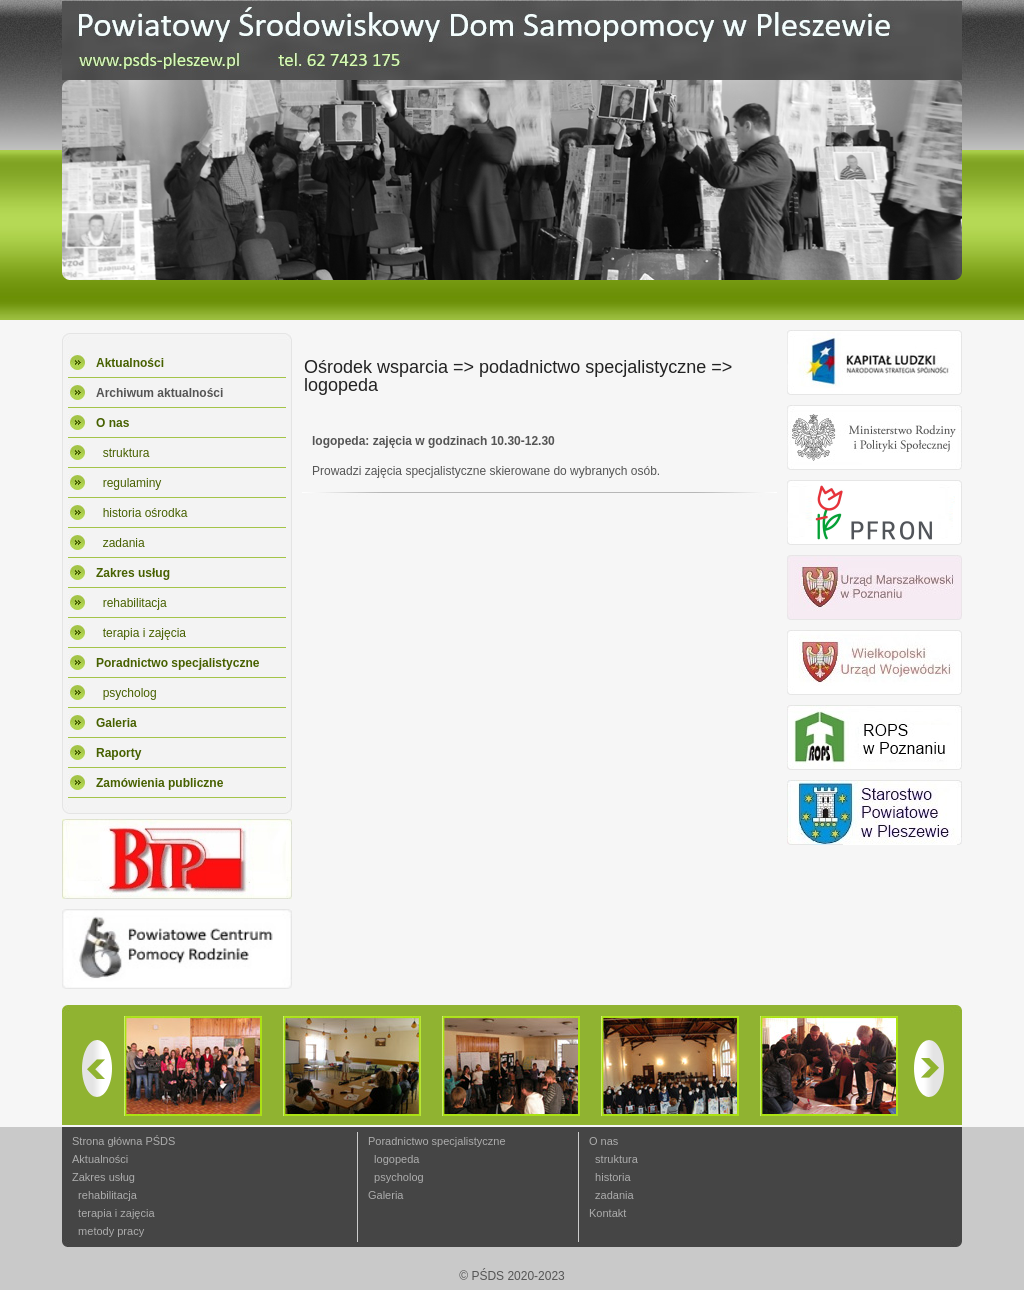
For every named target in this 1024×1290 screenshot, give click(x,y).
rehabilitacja (131, 603)
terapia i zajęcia (141, 633)
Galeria (385, 1195)
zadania (120, 543)
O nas (603, 1141)
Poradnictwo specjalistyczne (437, 1141)
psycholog (126, 693)
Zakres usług (103, 1177)
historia (610, 1177)
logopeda (393, 1159)
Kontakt (607, 1213)
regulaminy (128, 483)
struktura (122, 453)
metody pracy (108, 1231)
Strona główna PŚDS (123, 1141)
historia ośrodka (141, 513)
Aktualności (100, 1159)
